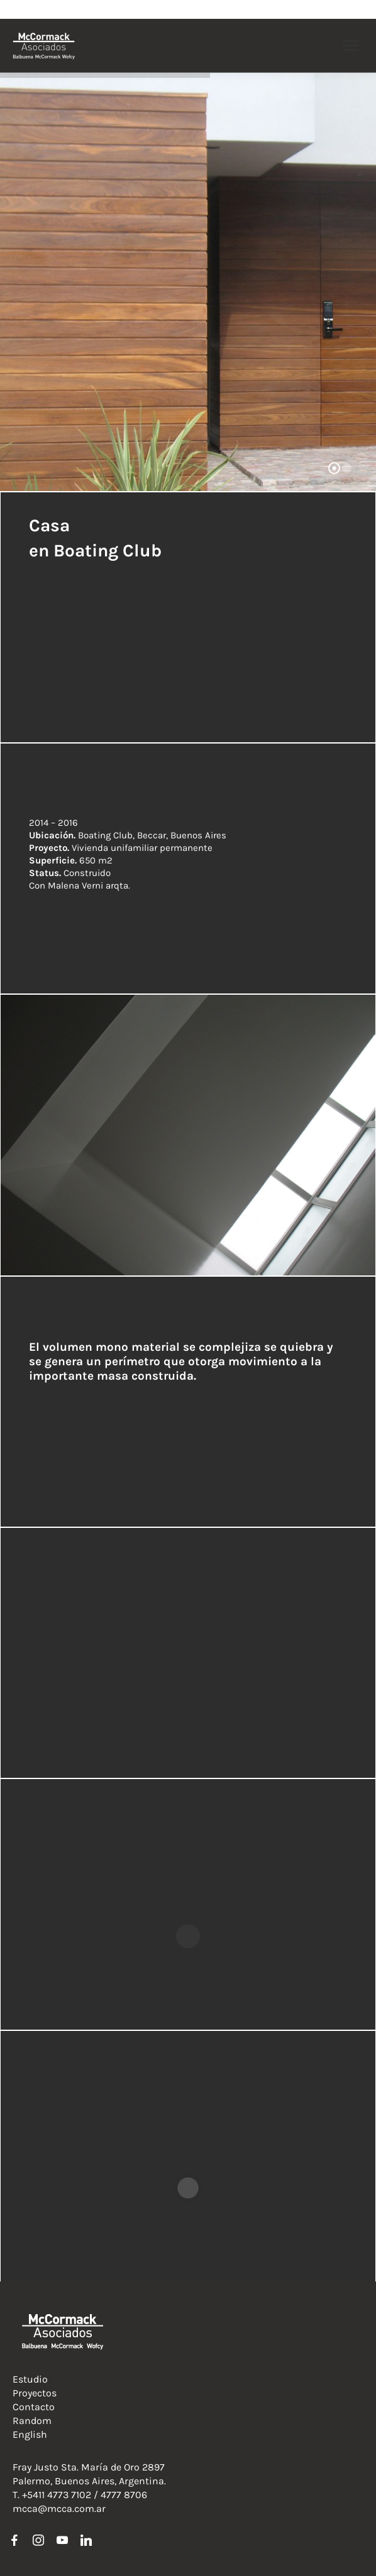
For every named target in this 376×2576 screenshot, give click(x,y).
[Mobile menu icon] (350, 45)
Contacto (34, 2407)
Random (32, 2421)
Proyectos (35, 2393)
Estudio (30, 2379)
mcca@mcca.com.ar (59, 2508)
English (30, 2434)
